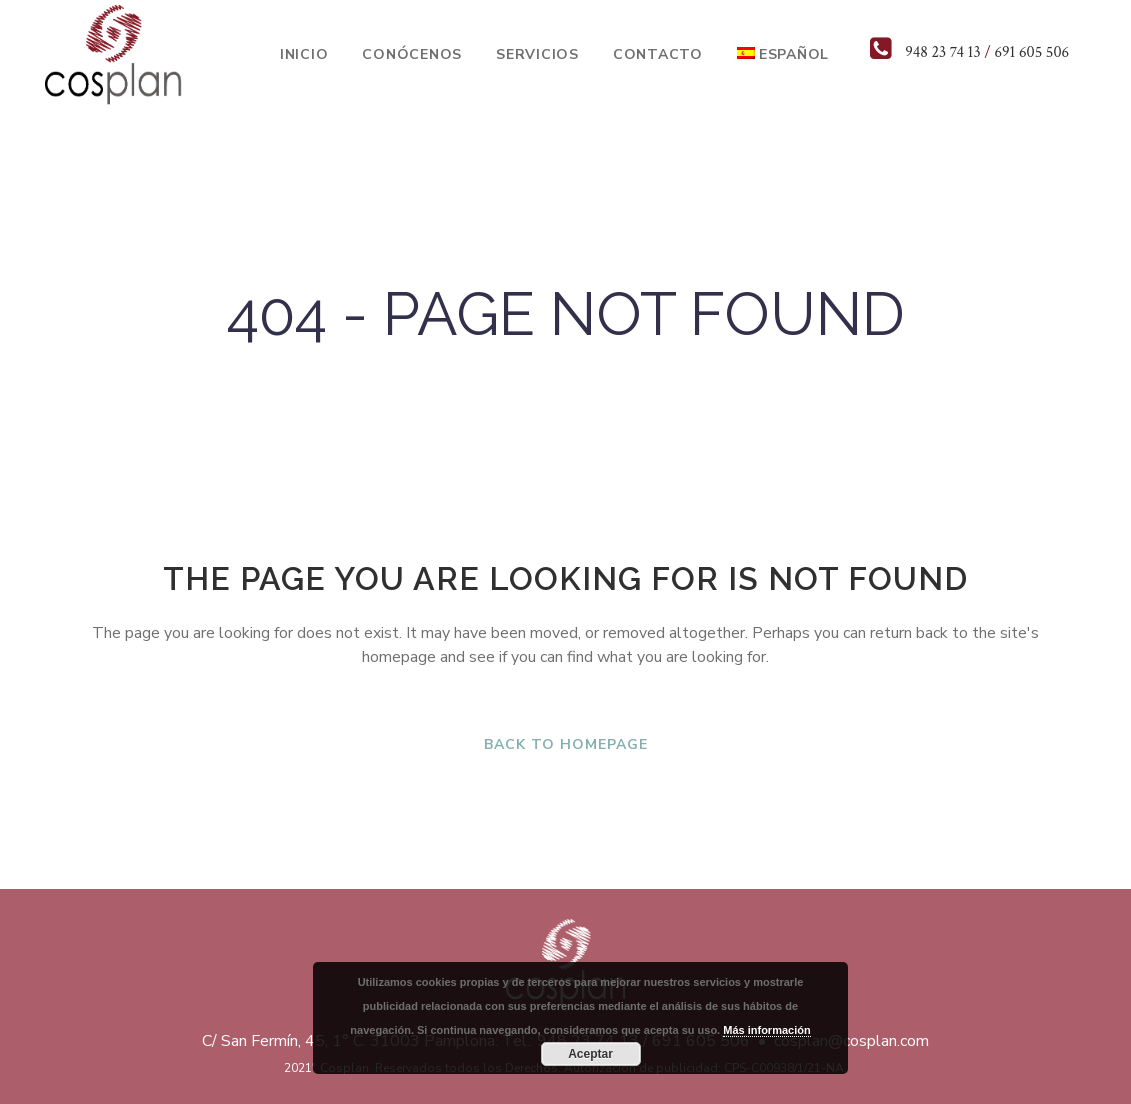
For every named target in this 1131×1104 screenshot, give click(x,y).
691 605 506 (1031, 52)
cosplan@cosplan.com (851, 1041)
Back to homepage (566, 744)
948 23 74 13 (942, 52)
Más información (766, 1030)
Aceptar (590, 1054)
